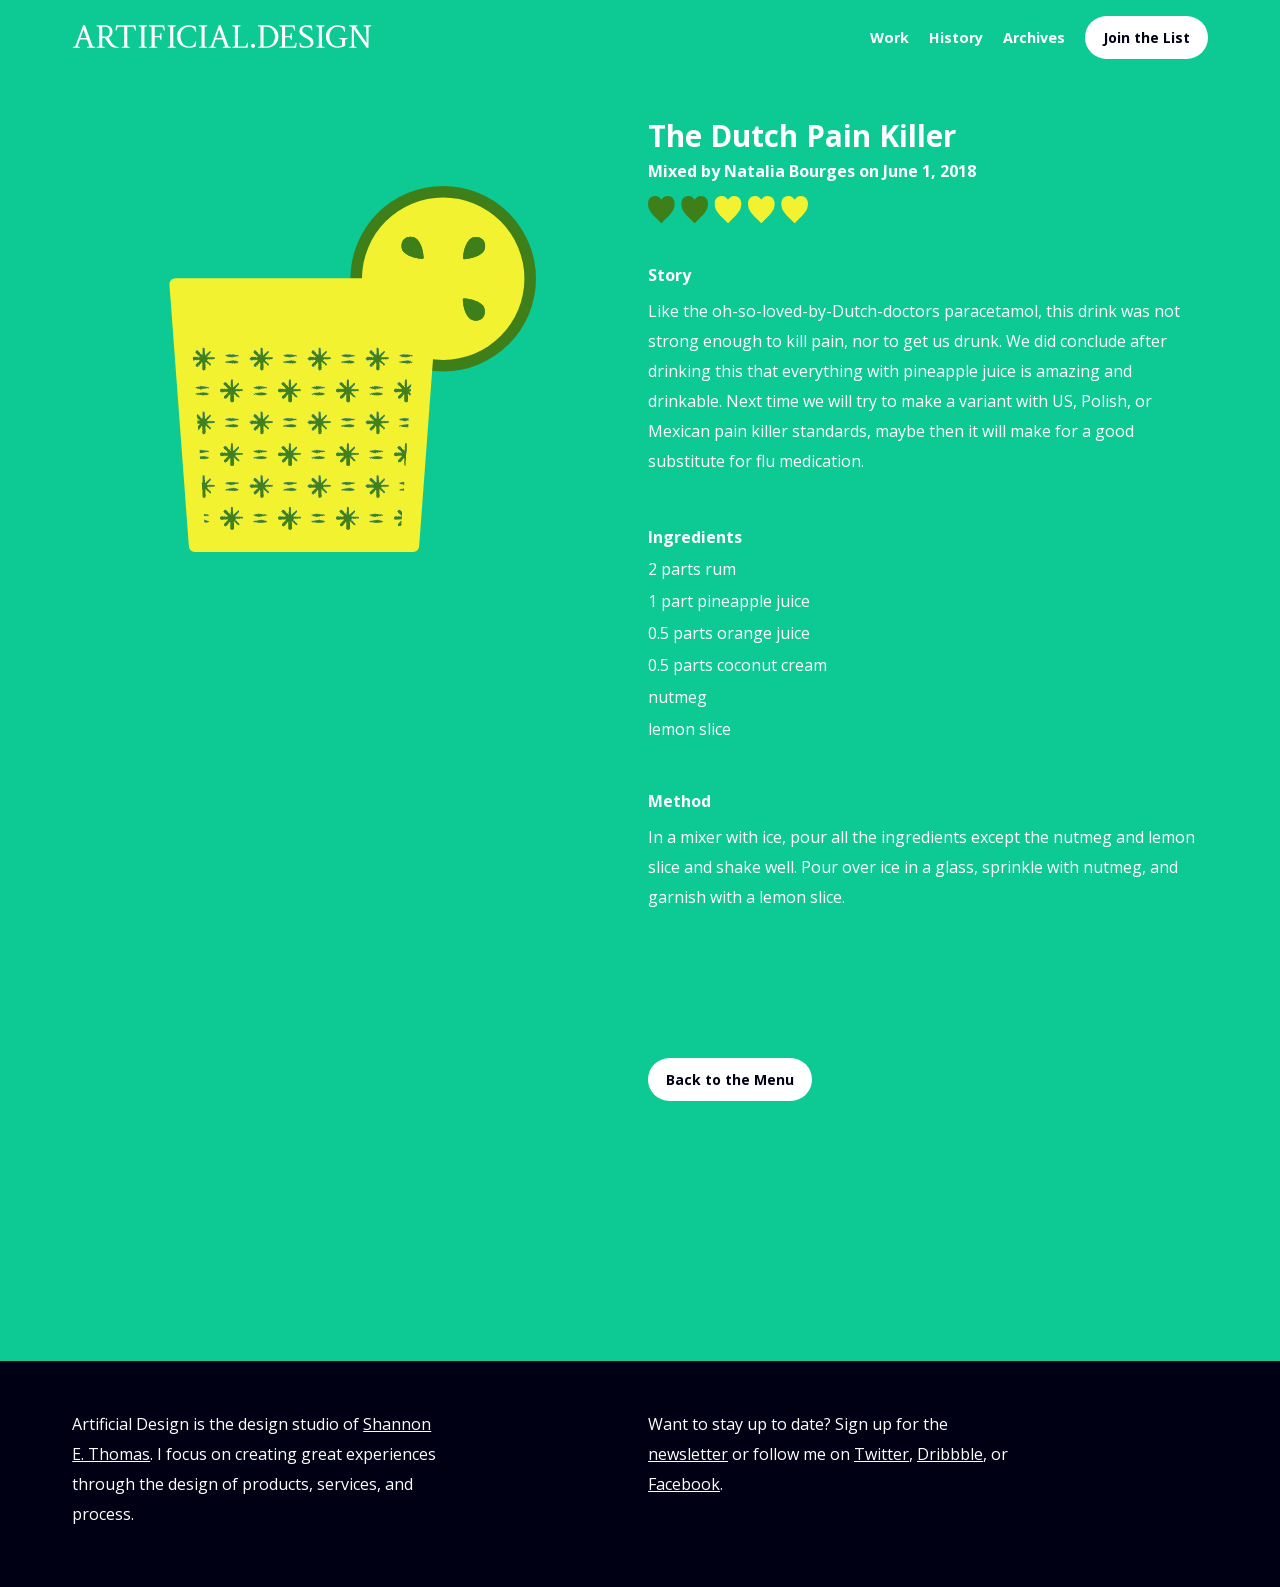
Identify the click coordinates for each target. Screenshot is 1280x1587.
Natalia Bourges (789, 171)
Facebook (684, 1484)
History (956, 37)
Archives (1034, 37)
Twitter (881, 1454)
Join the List (1146, 37)
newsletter (688, 1454)
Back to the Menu (730, 1079)
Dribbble (950, 1454)
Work (889, 37)
